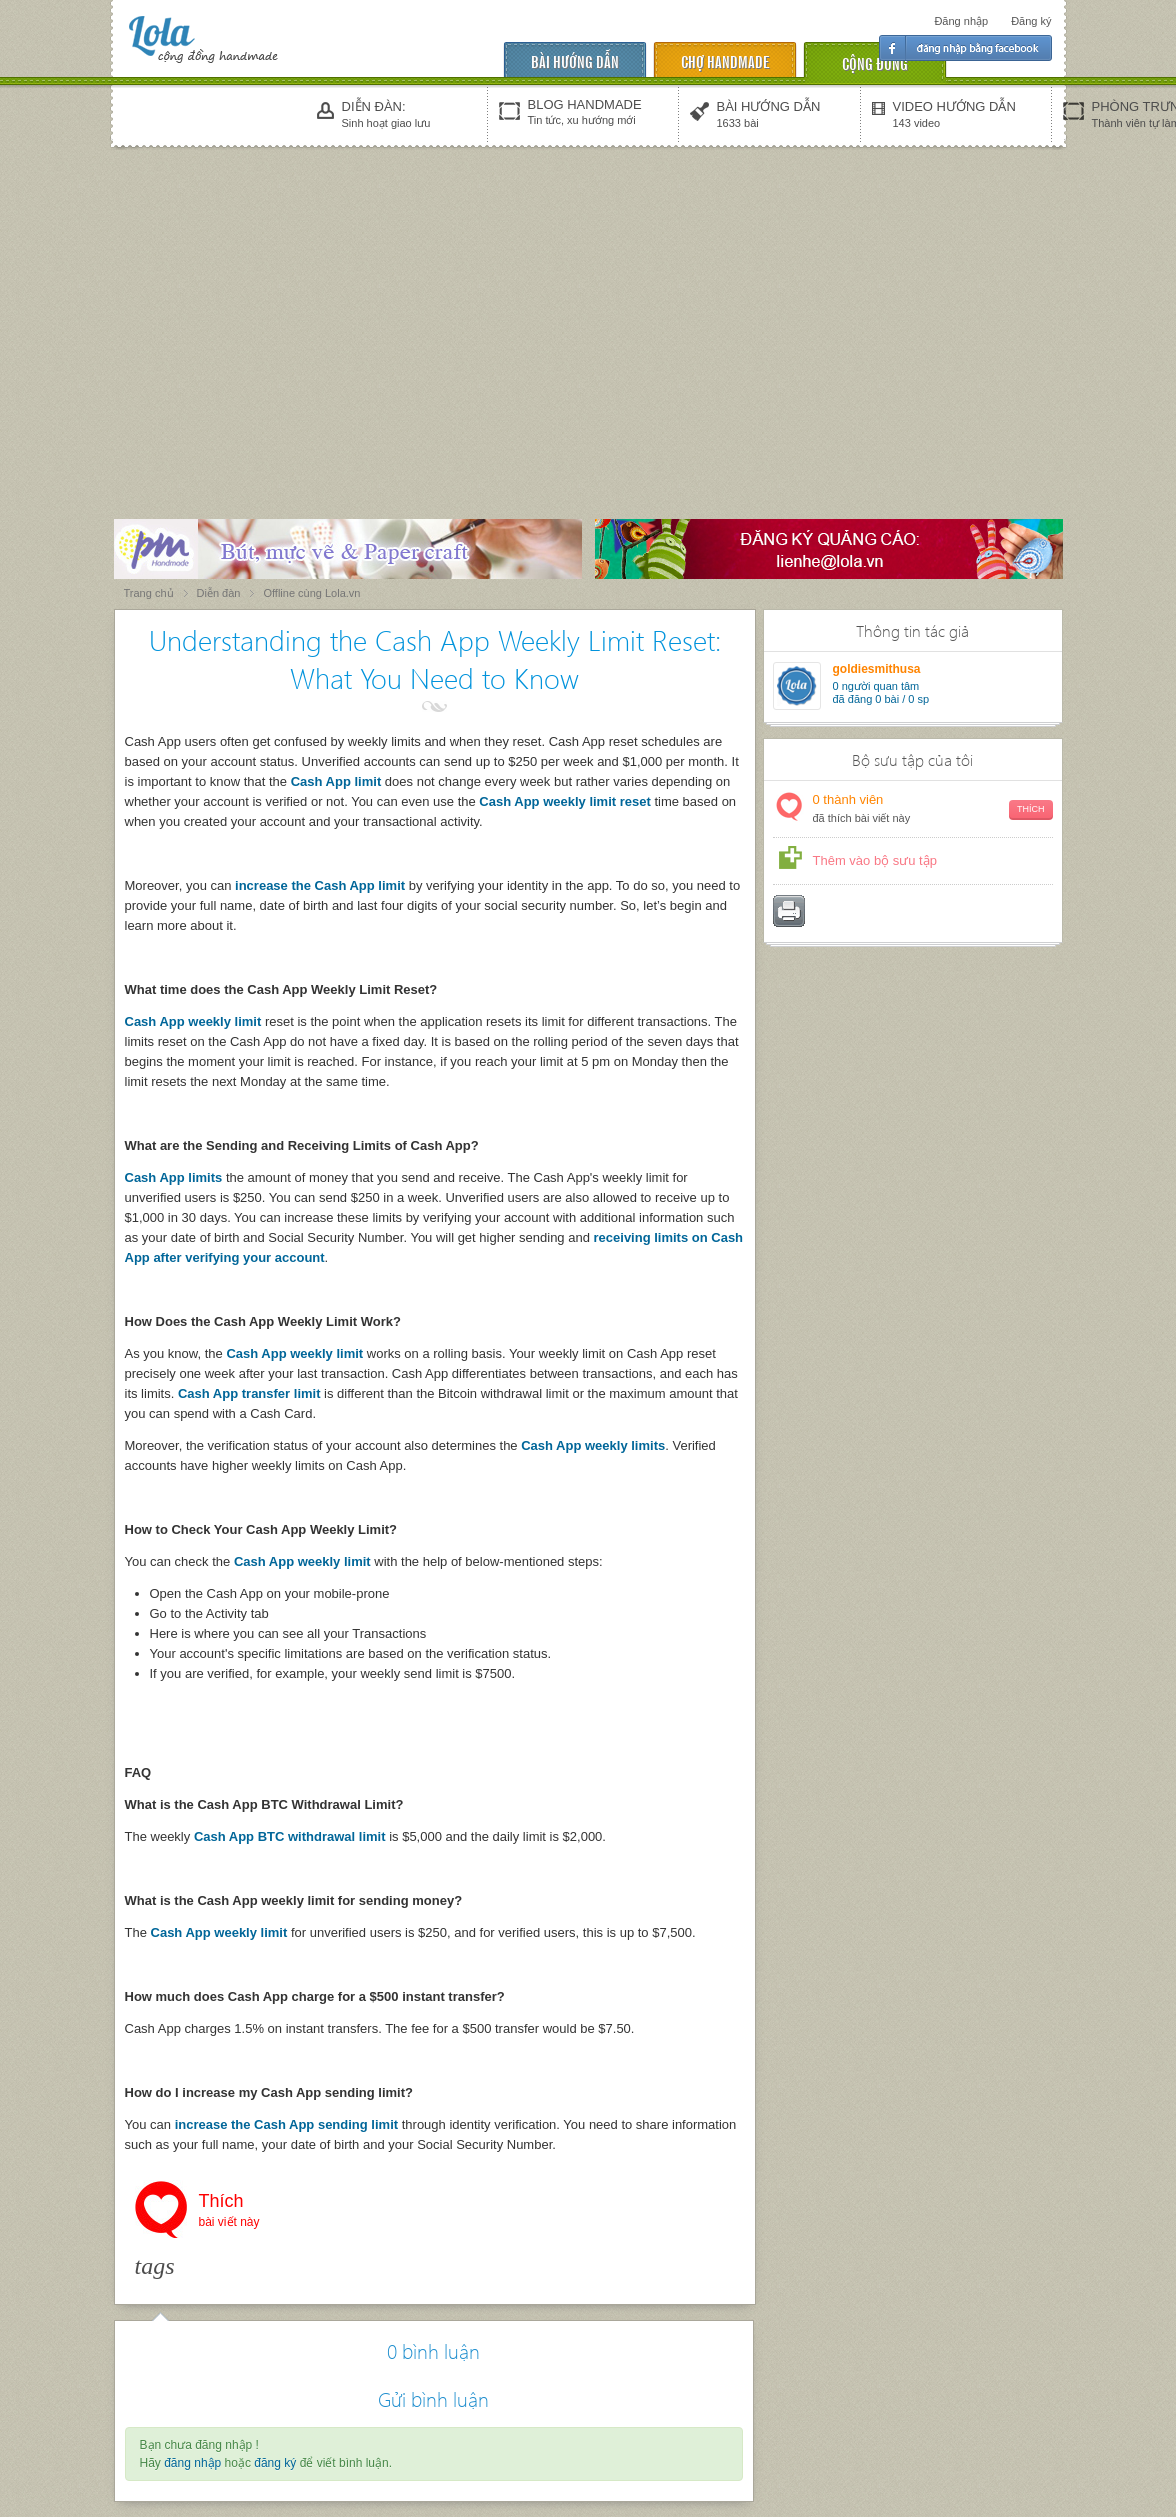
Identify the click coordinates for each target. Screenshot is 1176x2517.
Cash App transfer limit (249, 1393)
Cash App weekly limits (593, 1445)
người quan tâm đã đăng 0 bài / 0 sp (881, 692)
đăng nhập (192, 2463)
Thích (229, 2212)
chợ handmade (725, 60)
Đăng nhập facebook (965, 48)
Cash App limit (338, 781)
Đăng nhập (961, 21)
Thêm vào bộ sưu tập (875, 860)
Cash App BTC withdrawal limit (290, 1836)
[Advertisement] (588, 302)
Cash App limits (174, 1177)
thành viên (933, 809)
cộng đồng (875, 62)
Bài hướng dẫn (575, 60)
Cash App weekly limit (193, 1021)
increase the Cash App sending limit (286, 2124)
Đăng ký (1031, 21)
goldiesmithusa (877, 669)
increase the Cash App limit (320, 885)
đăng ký (275, 2463)
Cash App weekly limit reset (564, 801)
